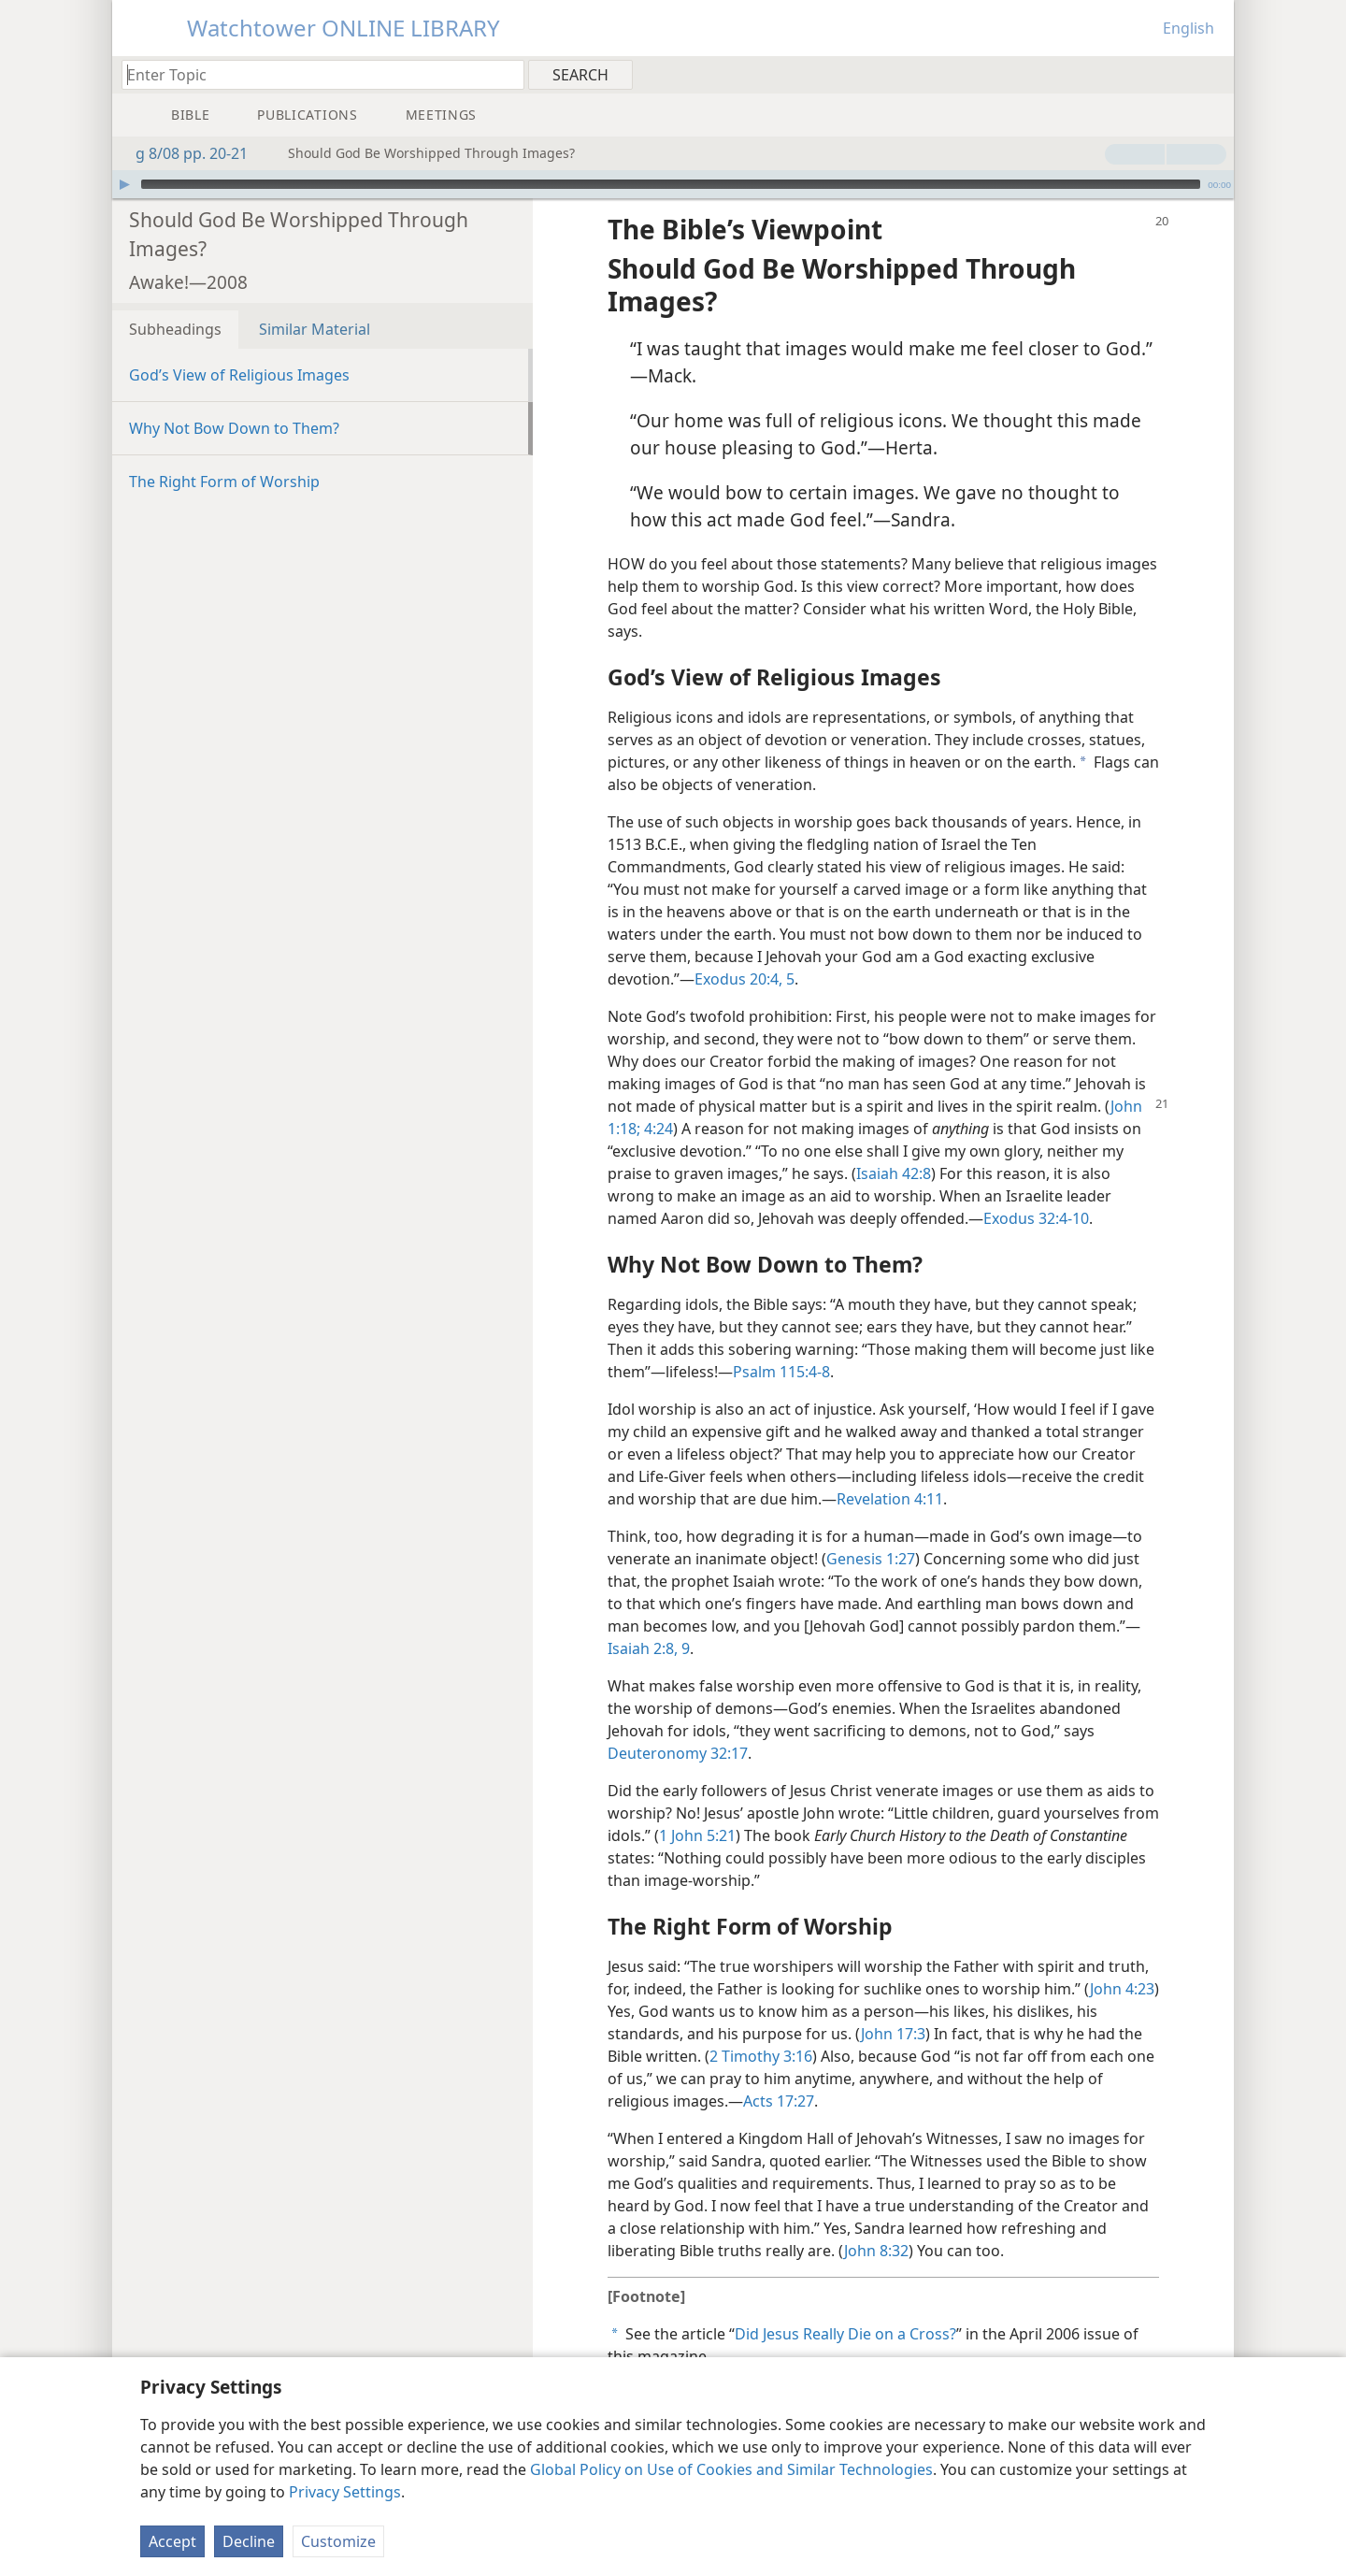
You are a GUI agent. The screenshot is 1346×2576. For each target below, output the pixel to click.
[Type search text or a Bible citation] (314, 74)
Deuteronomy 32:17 (678, 1725)
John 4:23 (1122, 1960)
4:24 (656, 1100)
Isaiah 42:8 (893, 1145)
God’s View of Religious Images (239, 347)
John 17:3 (893, 2005)
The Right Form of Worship (224, 453)
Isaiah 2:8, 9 (649, 1620)
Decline (248, 2541)
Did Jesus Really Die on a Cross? (845, 2305)
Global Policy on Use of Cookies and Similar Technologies (731, 2469)
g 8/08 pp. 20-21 (182, 153)
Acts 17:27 (778, 2073)
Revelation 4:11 (890, 1471)
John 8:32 (876, 2222)
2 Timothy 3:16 (760, 2028)
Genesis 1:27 (870, 1530)
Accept (172, 2541)
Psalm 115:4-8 (781, 1343)
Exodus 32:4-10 (1036, 1190)
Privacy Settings (345, 2492)
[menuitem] (1212, 74)
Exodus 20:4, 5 (744, 951)
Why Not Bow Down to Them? (234, 400)
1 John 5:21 (697, 1807)
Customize (338, 2541)
